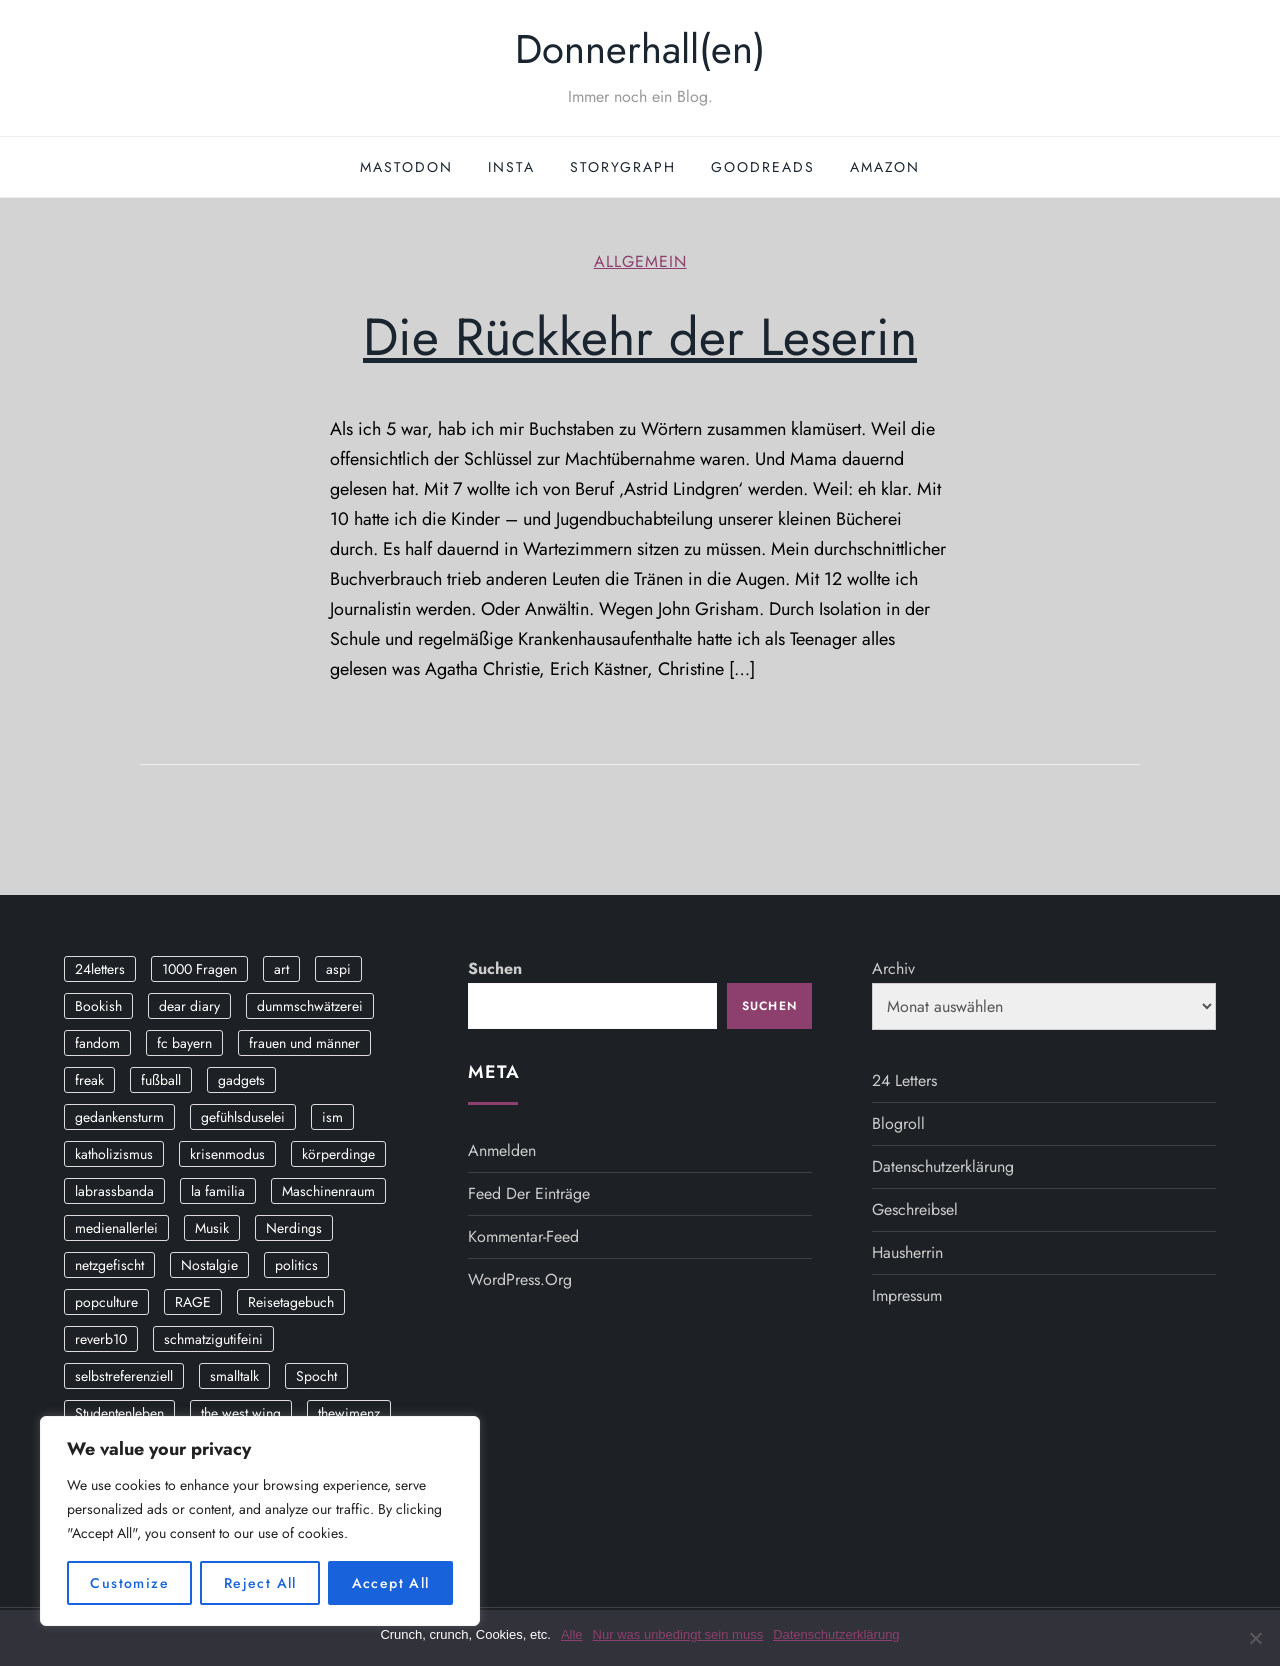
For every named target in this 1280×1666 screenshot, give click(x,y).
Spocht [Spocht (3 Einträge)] (316, 1376)
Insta (511, 167)
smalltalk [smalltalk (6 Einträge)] (234, 1376)
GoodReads (763, 167)
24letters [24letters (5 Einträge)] (100, 969)
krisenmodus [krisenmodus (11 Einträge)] (227, 1154)
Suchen (495, 968)
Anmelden (502, 1150)
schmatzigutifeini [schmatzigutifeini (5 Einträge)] (213, 1339)
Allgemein (640, 262)
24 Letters (904, 1080)
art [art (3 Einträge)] (281, 969)
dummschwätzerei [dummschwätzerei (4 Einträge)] (310, 1006)
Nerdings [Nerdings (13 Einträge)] (294, 1228)
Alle (572, 1634)
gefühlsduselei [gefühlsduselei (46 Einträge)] (243, 1117)
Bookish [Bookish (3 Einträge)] (98, 1006)
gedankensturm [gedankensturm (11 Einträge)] (119, 1117)
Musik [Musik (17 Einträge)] (212, 1228)
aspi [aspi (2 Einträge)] (338, 969)
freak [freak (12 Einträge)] (89, 1080)
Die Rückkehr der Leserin (640, 337)
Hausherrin (907, 1252)
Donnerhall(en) (640, 49)
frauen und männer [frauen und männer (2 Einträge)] (304, 1043)
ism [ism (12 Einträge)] (332, 1117)
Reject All (260, 1583)
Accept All (391, 1583)
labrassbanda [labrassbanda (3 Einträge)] (114, 1191)
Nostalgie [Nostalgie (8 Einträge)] (209, 1265)
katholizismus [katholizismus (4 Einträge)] (114, 1154)
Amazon (885, 167)
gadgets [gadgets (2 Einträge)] (241, 1080)
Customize (129, 1583)
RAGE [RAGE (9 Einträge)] (193, 1302)
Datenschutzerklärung (943, 1166)
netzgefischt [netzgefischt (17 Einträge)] (109, 1265)
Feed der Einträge (529, 1193)
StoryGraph (623, 167)
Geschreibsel (915, 1209)
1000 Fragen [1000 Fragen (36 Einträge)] (199, 969)
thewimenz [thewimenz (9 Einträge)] (349, 1413)
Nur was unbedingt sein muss (678, 1634)
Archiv (893, 968)
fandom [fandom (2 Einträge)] (97, 1043)
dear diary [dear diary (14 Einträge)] (189, 1006)
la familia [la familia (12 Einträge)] (218, 1191)
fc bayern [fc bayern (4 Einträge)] (184, 1043)
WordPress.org (520, 1279)
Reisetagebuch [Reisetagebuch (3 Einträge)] (291, 1302)
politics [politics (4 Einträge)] (296, 1265)
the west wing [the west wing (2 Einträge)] (241, 1413)
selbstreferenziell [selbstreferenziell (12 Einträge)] (124, 1376)
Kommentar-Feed (523, 1236)
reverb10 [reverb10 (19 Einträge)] (101, 1339)
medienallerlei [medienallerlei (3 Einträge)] (116, 1228)
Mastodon (406, 167)
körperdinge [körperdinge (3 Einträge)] (338, 1154)
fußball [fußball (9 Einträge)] (161, 1080)
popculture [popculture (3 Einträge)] (106, 1302)
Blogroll (898, 1123)
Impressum (907, 1295)
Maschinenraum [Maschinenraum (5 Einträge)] (328, 1191)
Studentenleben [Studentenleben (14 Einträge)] (119, 1413)
